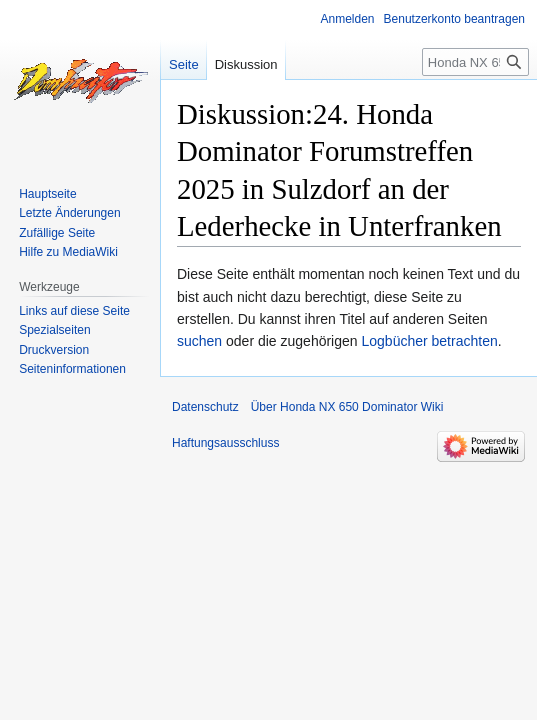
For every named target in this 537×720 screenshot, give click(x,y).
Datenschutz (205, 407)
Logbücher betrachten (429, 341)
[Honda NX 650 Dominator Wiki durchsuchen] (475, 62)
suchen (199, 341)
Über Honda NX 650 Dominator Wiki (347, 407)
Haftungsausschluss (225, 443)
